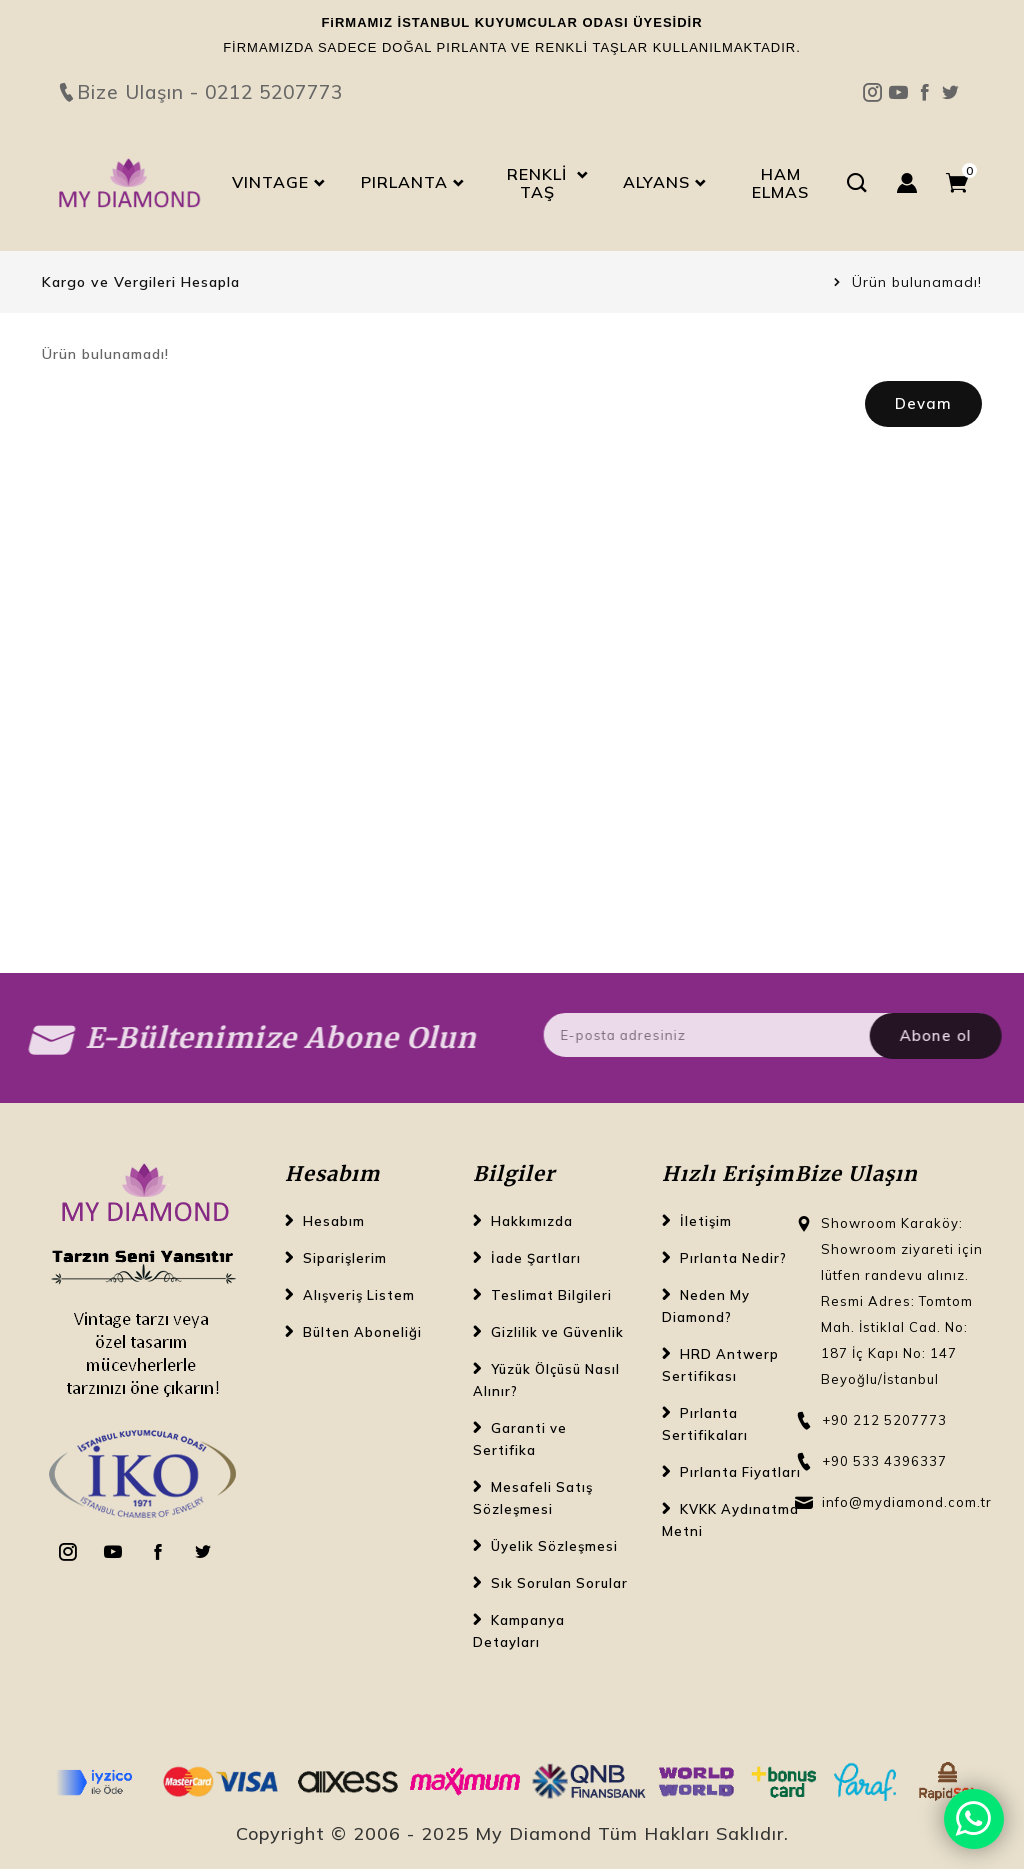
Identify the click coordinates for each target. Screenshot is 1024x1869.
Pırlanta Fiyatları (740, 1472)
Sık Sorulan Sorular (559, 1583)
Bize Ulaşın (512, 56)
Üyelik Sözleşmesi (554, 1546)
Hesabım (334, 1221)
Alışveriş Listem (359, 1295)
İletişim (706, 1221)
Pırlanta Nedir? (733, 1258)
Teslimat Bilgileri (551, 1295)
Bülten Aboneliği (362, 1332)
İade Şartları (536, 1258)
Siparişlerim (345, 1258)
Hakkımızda (532, 1221)
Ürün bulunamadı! (917, 282)
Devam (923, 403)
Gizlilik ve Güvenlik (557, 1332)
